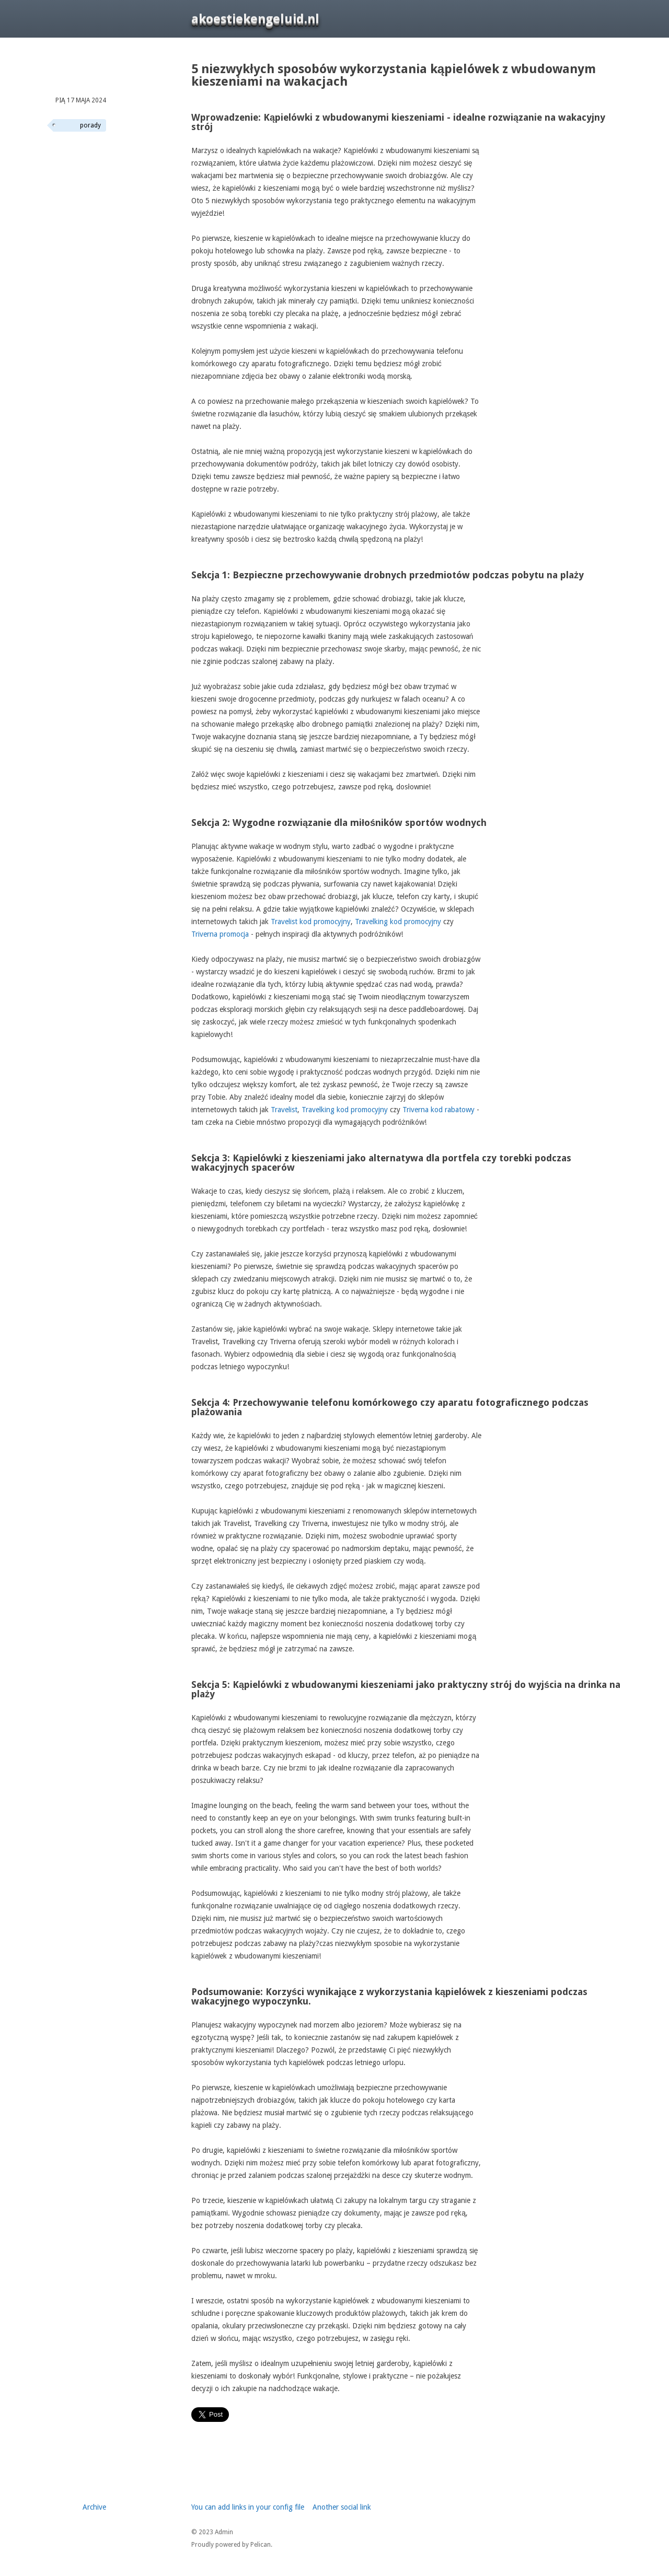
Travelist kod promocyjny (311, 921)
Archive (94, 2507)
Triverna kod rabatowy (438, 1109)
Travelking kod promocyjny (398, 921)
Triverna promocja (220, 934)
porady (90, 125)
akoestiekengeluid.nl (255, 18)
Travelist (284, 1109)
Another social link (342, 2507)
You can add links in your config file (247, 2507)
